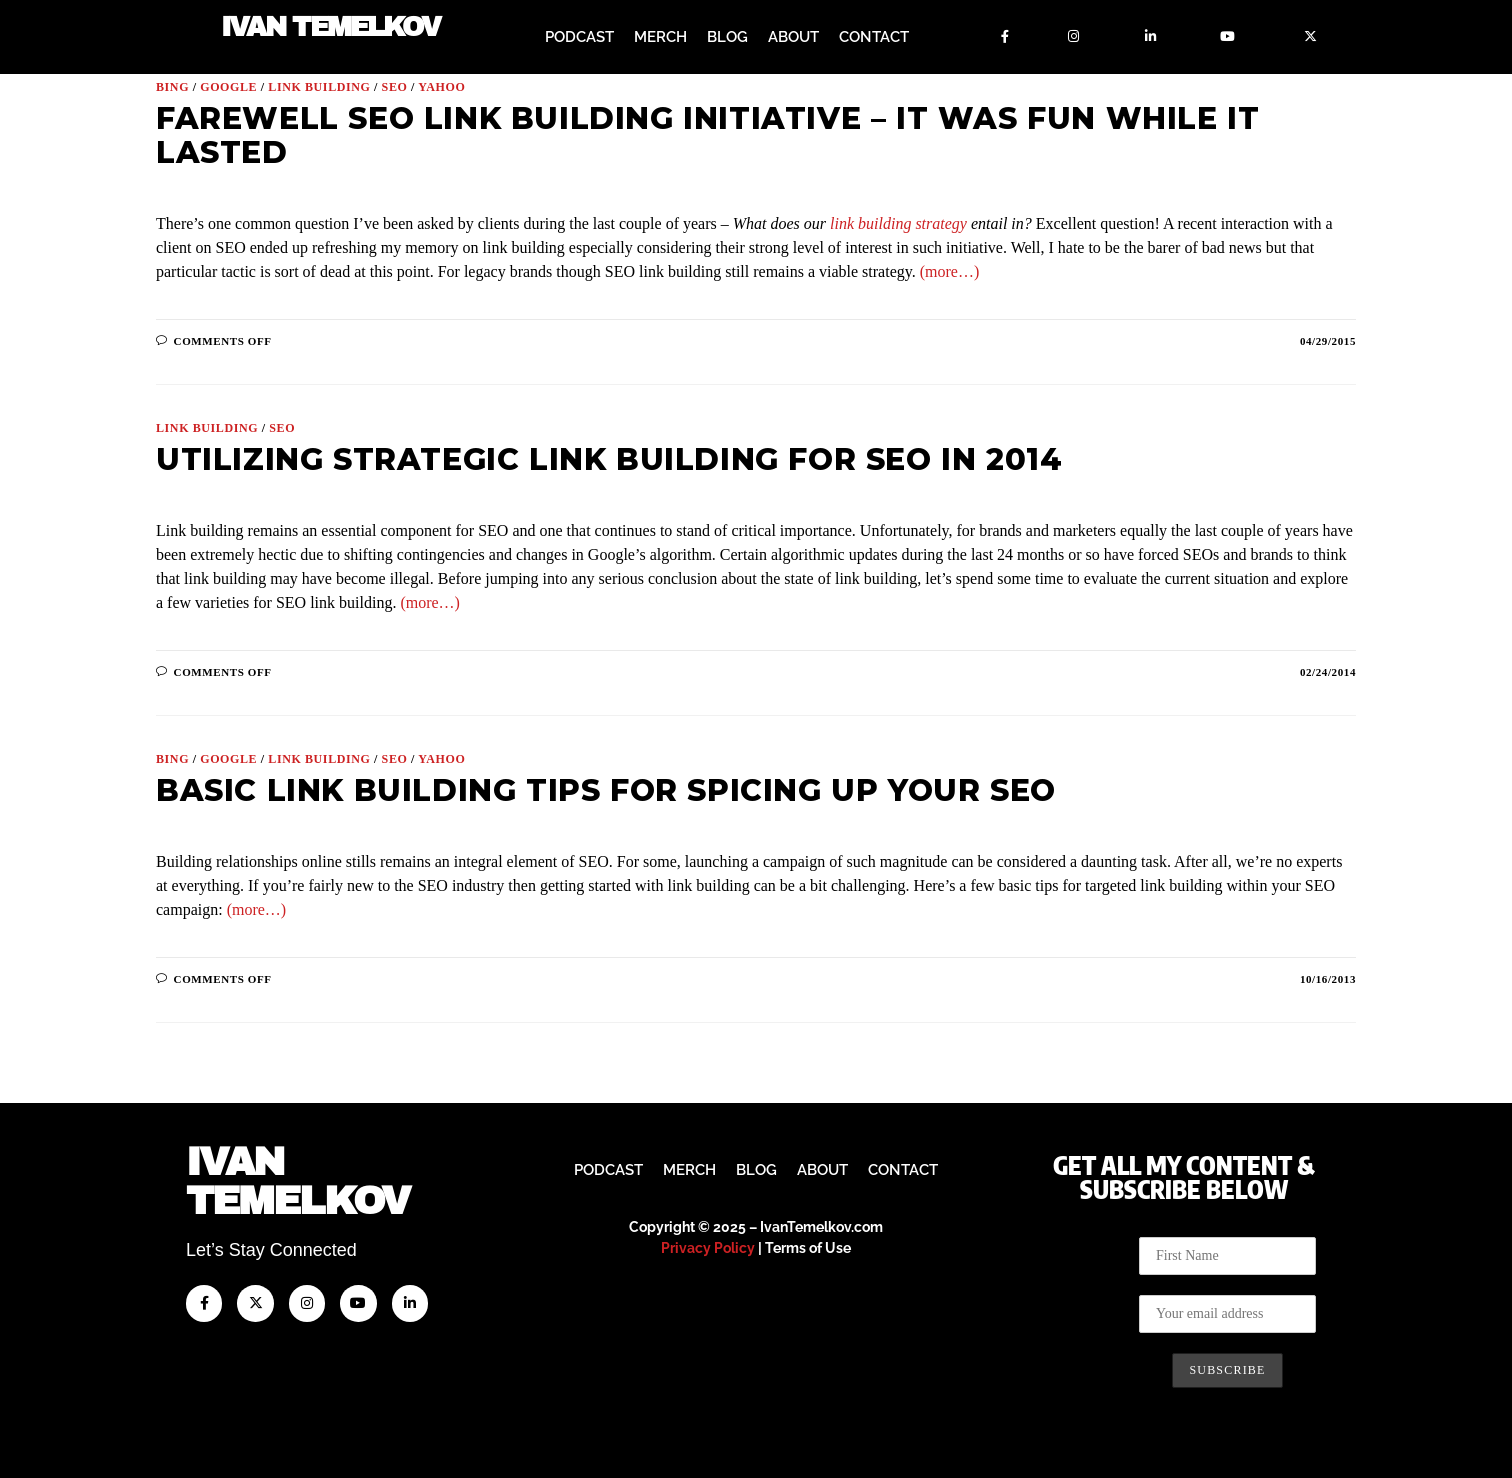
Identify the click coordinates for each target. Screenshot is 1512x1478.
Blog (727, 37)
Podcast (579, 37)
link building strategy (898, 223)
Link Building (319, 87)
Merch (660, 37)
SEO (395, 87)
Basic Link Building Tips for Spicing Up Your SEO (606, 790)
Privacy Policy (708, 1248)
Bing (172, 87)
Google (228, 87)
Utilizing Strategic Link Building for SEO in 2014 (609, 459)
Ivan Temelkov (330, 27)
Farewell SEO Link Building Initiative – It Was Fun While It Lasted (707, 135)
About (793, 37)
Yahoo (441, 87)
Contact (874, 37)
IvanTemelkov (297, 1181)
